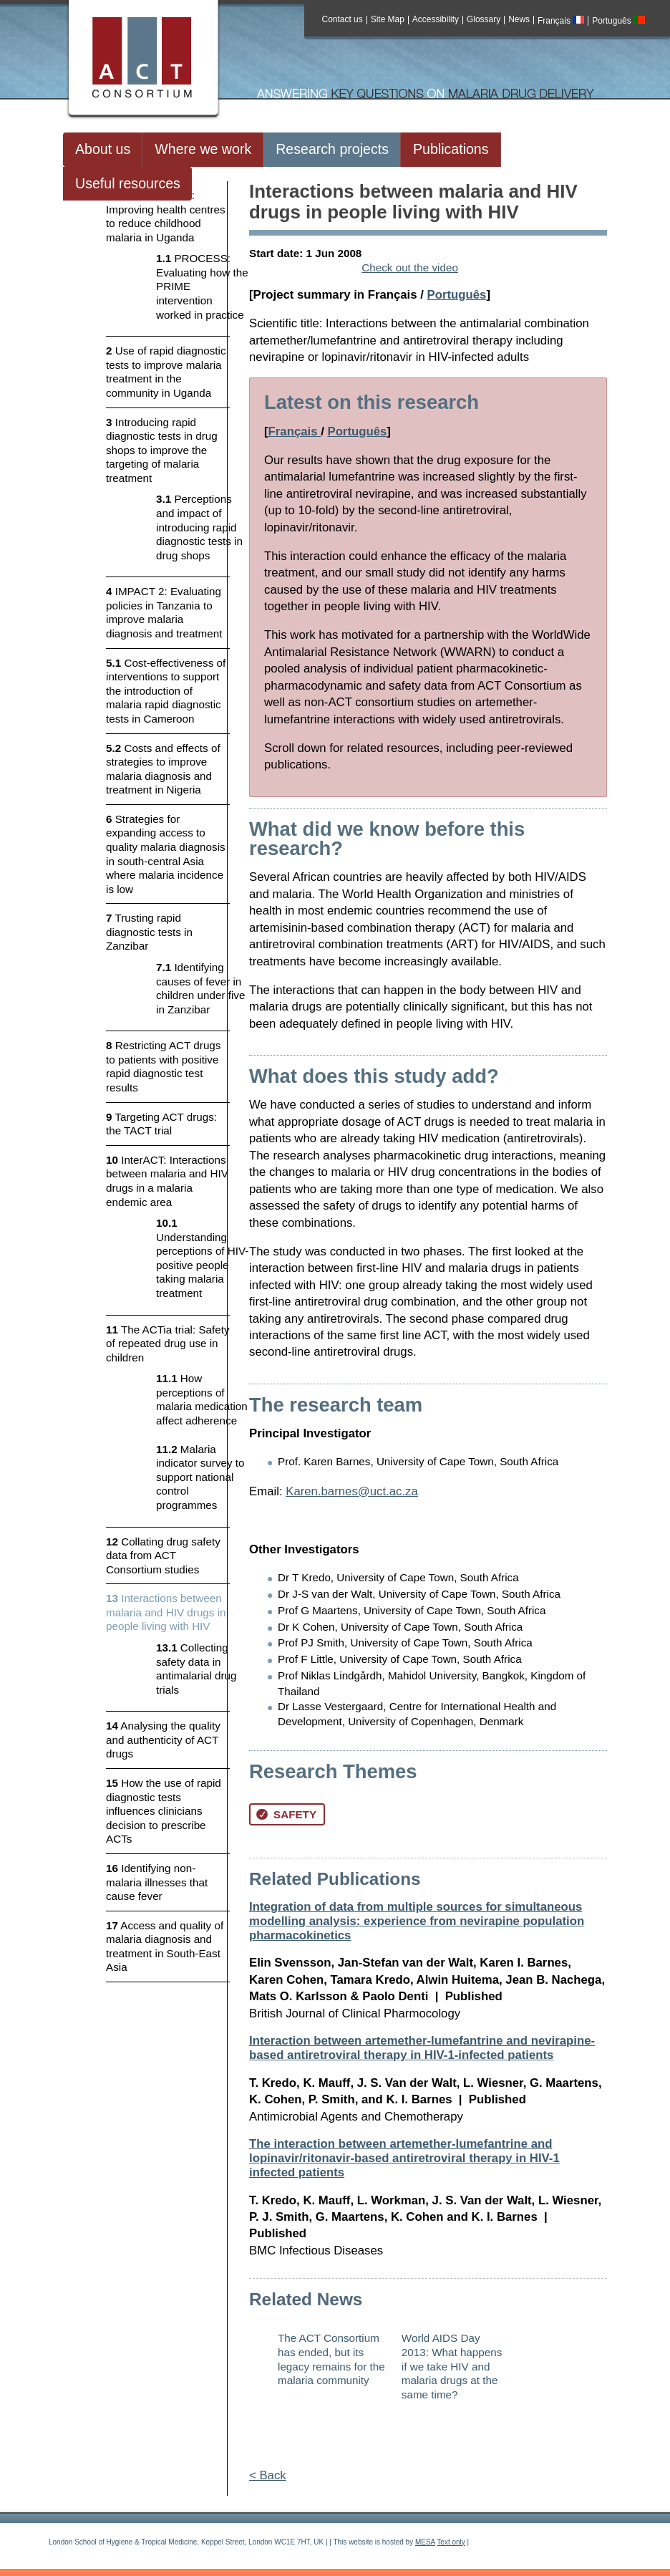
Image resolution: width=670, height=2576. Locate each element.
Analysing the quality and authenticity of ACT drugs (163, 1739)
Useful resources (127, 183)
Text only (451, 2542)
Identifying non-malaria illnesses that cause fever (157, 1882)
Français (561, 21)
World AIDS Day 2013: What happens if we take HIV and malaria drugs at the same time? (452, 2366)
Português (618, 21)
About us (102, 149)
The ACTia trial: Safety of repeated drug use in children (168, 1343)
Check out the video (409, 267)
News (519, 20)
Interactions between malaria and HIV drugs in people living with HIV (166, 1612)
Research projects (332, 149)
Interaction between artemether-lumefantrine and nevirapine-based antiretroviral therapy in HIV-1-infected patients (422, 2048)
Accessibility (435, 20)
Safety (285, 1814)
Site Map (387, 20)
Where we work (203, 149)
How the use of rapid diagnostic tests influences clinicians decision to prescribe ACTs (163, 1811)
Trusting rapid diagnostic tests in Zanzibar (149, 932)
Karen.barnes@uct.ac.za (352, 1491)
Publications (451, 149)
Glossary (483, 20)
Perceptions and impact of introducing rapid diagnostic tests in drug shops (199, 527)
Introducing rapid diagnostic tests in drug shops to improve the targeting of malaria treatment (162, 450)
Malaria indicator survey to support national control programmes (200, 1477)
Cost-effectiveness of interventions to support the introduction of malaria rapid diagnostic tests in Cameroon (165, 691)
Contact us (342, 20)
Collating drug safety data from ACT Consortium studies (163, 1555)
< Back (267, 2475)
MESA (425, 2542)
